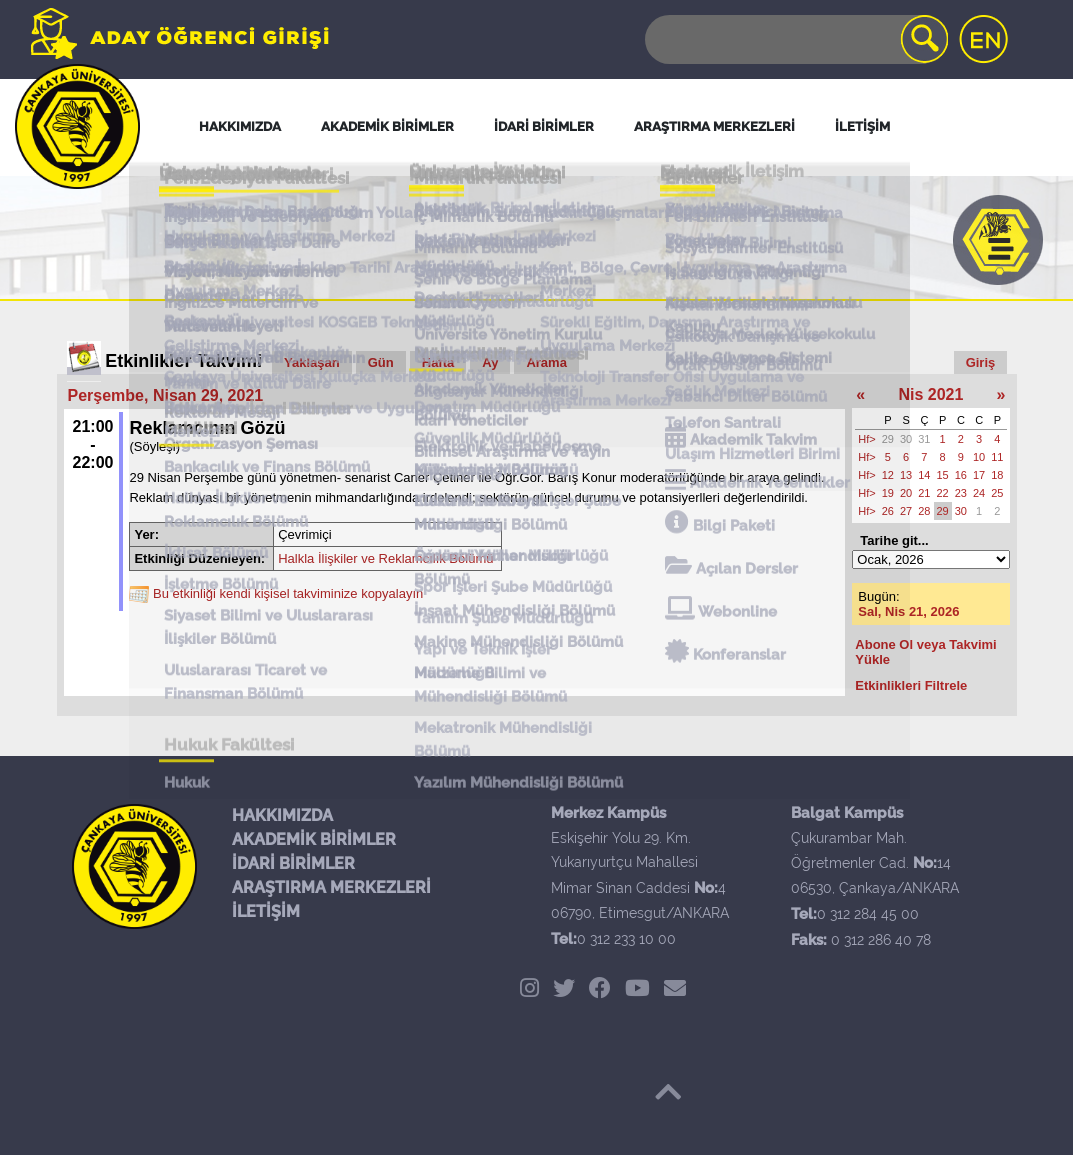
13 (906, 475)
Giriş (981, 362)
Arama (546, 362)
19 (888, 493)
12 (888, 475)
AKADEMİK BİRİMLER (314, 839)
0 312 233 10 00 (626, 939)
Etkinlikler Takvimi (183, 361)
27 (906, 511)
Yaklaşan (312, 362)
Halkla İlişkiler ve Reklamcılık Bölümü (385, 558)
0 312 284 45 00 (868, 914)
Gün (381, 362)
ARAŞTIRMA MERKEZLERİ (331, 887)
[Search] (795, 39)
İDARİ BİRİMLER (293, 863)
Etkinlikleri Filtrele (911, 685)
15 (943, 475)
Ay (490, 362)
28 (924, 511)
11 (997, 457)
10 (979, 457)
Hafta (438, 362)
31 (924, 439)
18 (997, 475)
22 (943, 493)
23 (961, 493)
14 (924, 475)
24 (979, 493)
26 (888, 511)
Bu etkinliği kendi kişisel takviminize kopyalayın (288, 593)
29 (888, 439)
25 (997, 493)
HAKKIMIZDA (282, 815)
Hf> (866, 439)
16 (961, 475)
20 (906, 493)
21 (924, 493)
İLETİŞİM (266, 911)
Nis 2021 (930, 394)
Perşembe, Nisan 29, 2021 (166, 395)
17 (979, 475)
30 (906, 439)
